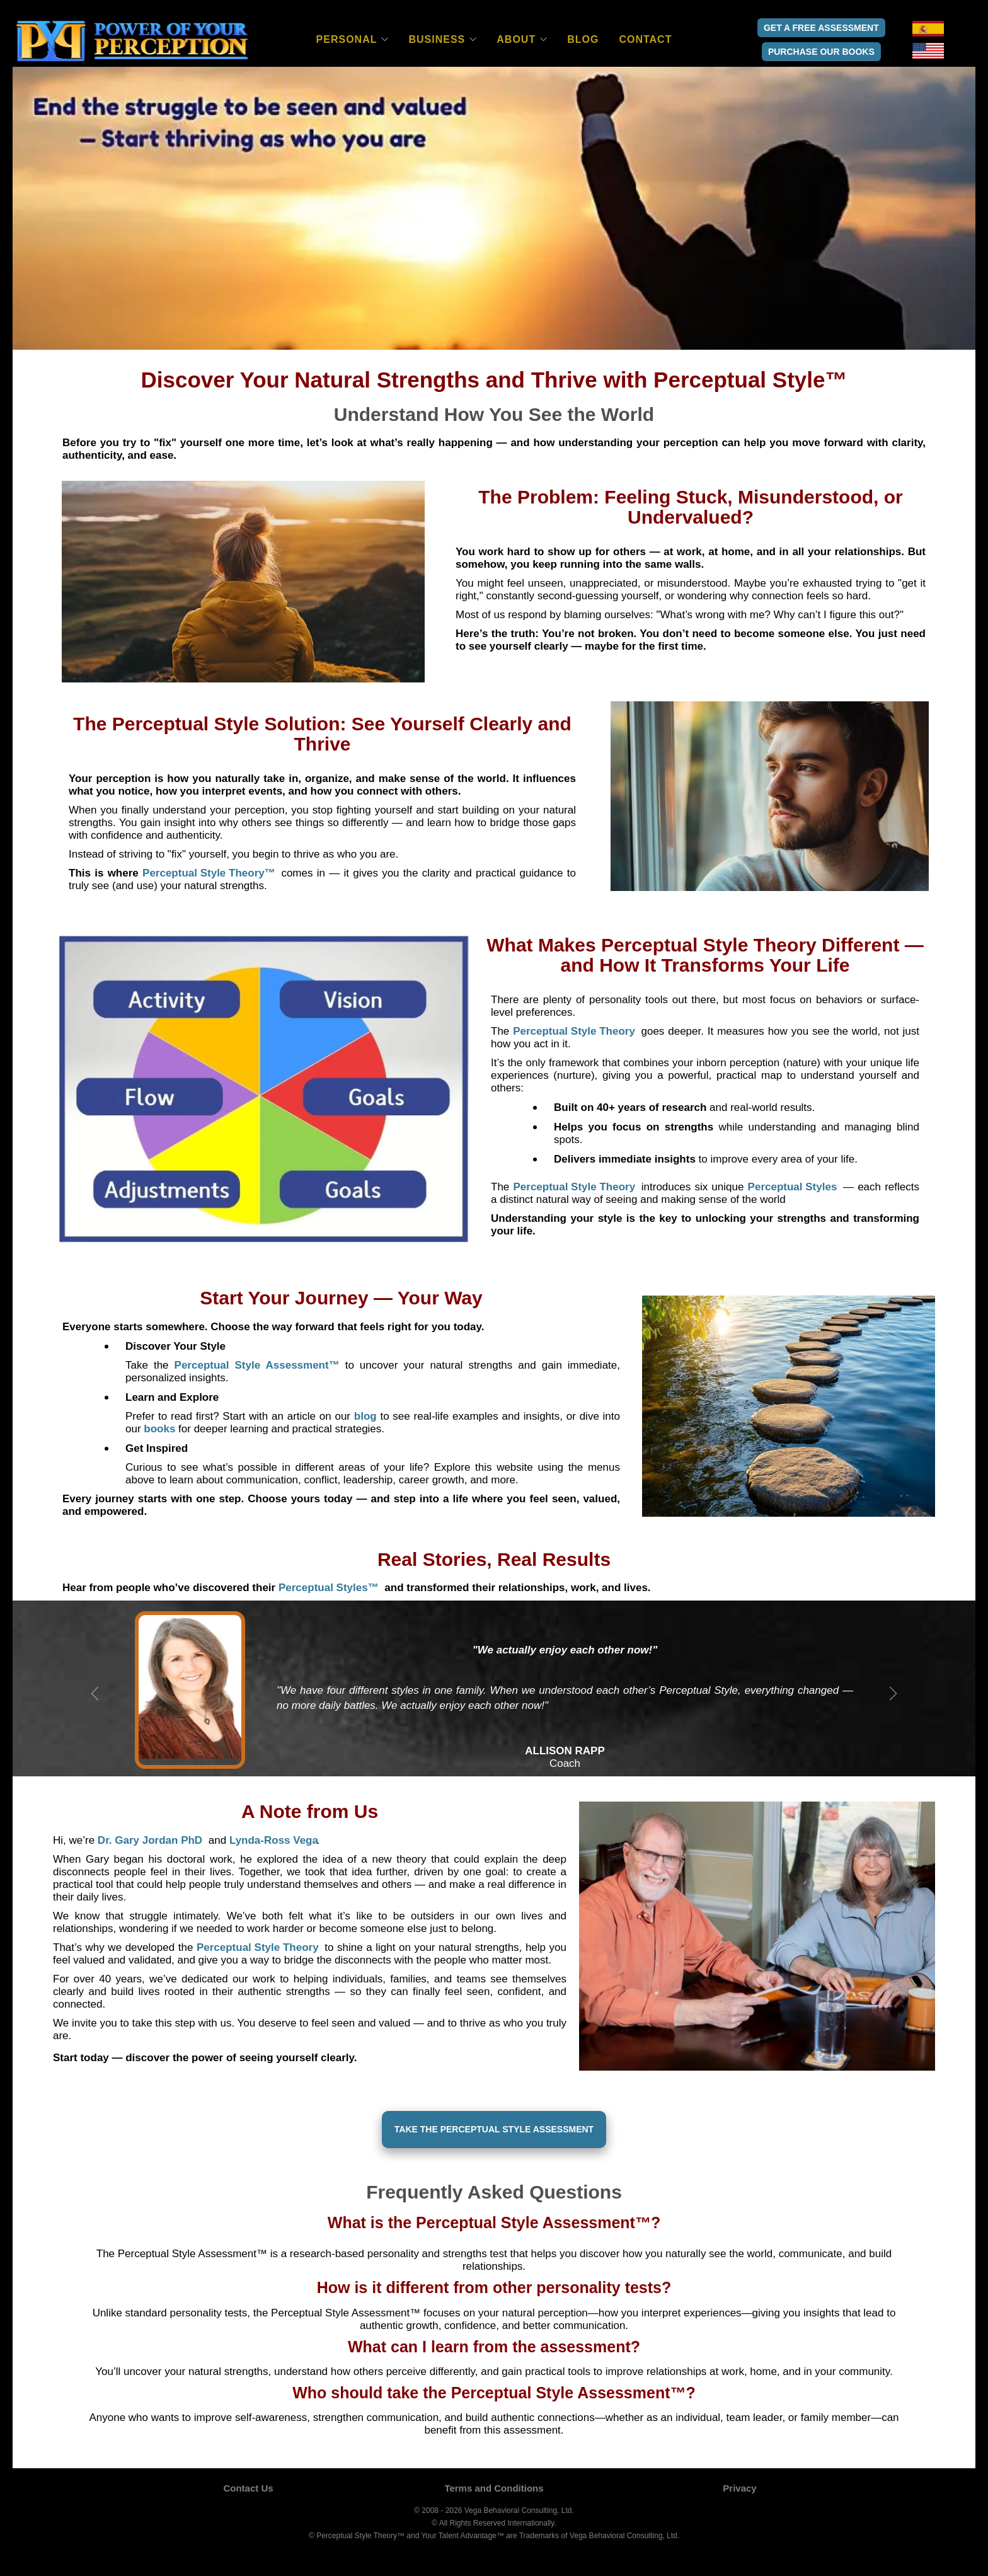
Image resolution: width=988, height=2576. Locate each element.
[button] (208, 873)
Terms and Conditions (493, 2488)
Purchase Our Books (821, 52)
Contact (645, 39)
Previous (95, 1693)
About (516, 39)
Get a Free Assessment (821, 28)
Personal (346, 39)
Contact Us (248, 2488)
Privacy (739, 2488)
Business (436, 39)
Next (892, 1693)
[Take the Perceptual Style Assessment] (494, 2129)
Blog (583, 39)
